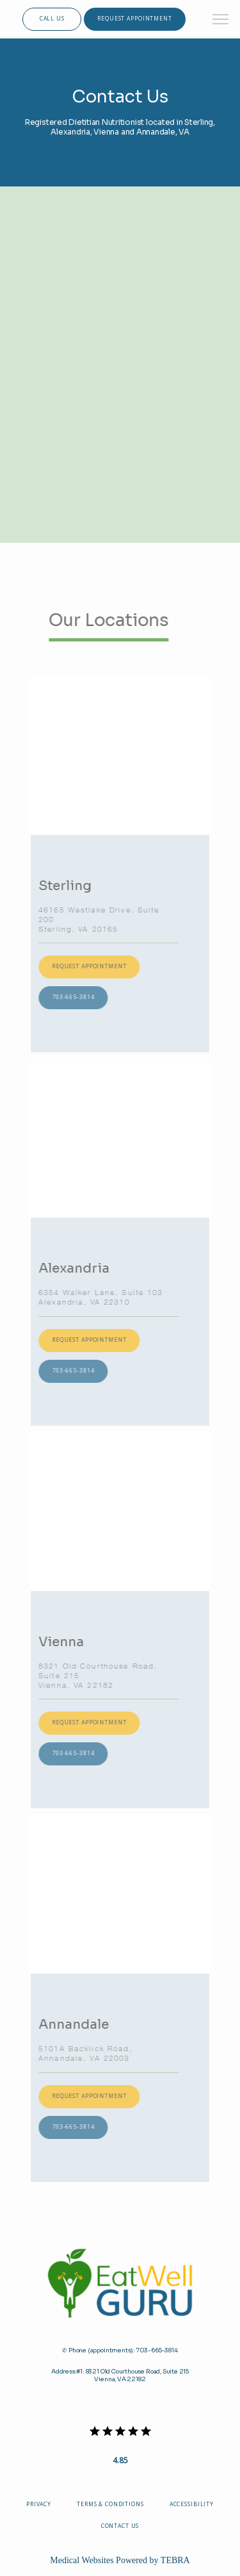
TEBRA (175, 2560)
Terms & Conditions (110, 2504)
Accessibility (192, 2504)
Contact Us (120, 2526)
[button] (221, 20)
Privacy (38, 2504)
